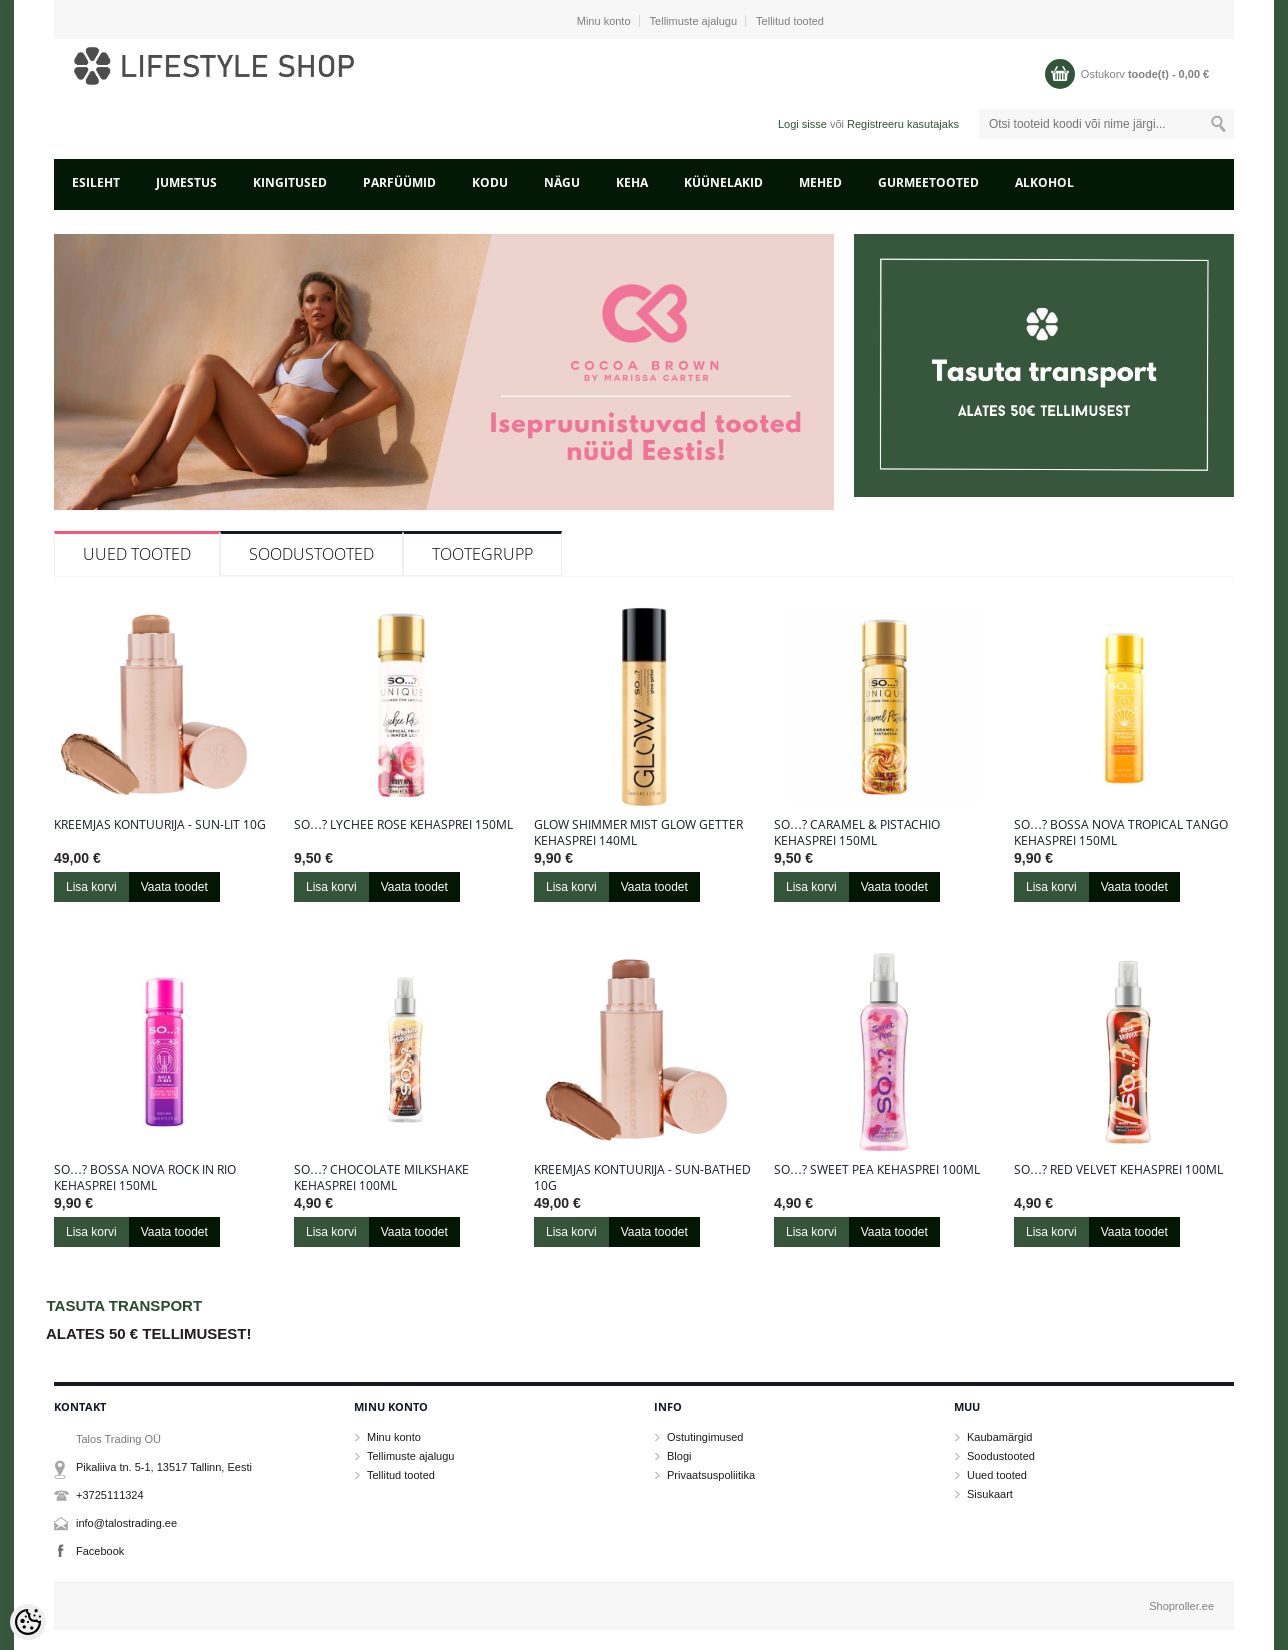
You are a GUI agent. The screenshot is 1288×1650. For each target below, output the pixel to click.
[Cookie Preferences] (28, 1622)
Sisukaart (990, 1494)
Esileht (96, 182)
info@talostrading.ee (126, 1523)
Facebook (100, 1551)
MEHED (820, 182)
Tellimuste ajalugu (693, 21)
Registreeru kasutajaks (903, 124)
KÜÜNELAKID (723, 182)
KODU (490, 182)
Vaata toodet (174, 887)
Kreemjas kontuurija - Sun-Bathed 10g (642, 1178)
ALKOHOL (1044, 182)
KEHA (632, 182)
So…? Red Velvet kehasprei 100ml (1118, 1170)
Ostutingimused (705, 1437)
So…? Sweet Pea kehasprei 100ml (877, 1170)
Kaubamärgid (999, 1437)
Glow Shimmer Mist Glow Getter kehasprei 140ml (638, 833)
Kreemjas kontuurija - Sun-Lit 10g (160, 825)
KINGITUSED (290, 182)
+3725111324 (110, 1495)
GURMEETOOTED (928, 182)
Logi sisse (802, 124)
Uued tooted (137, 554)
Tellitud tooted (790, 21)
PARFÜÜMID (399, 182)
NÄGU (562, 182)
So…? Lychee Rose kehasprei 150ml (403, 825)
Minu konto (604, 21)
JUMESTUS (186, 182)
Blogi (679, 1456)
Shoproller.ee (1181, 1606)
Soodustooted (311, 554)
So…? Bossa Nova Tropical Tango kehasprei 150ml (1121, 833)
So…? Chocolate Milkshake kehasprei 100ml (381, 1178)
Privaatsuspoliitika (711, 1475)
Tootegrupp (482, 554)
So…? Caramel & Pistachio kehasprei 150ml (857, 833)
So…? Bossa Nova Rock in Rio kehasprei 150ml (145, 1178)
